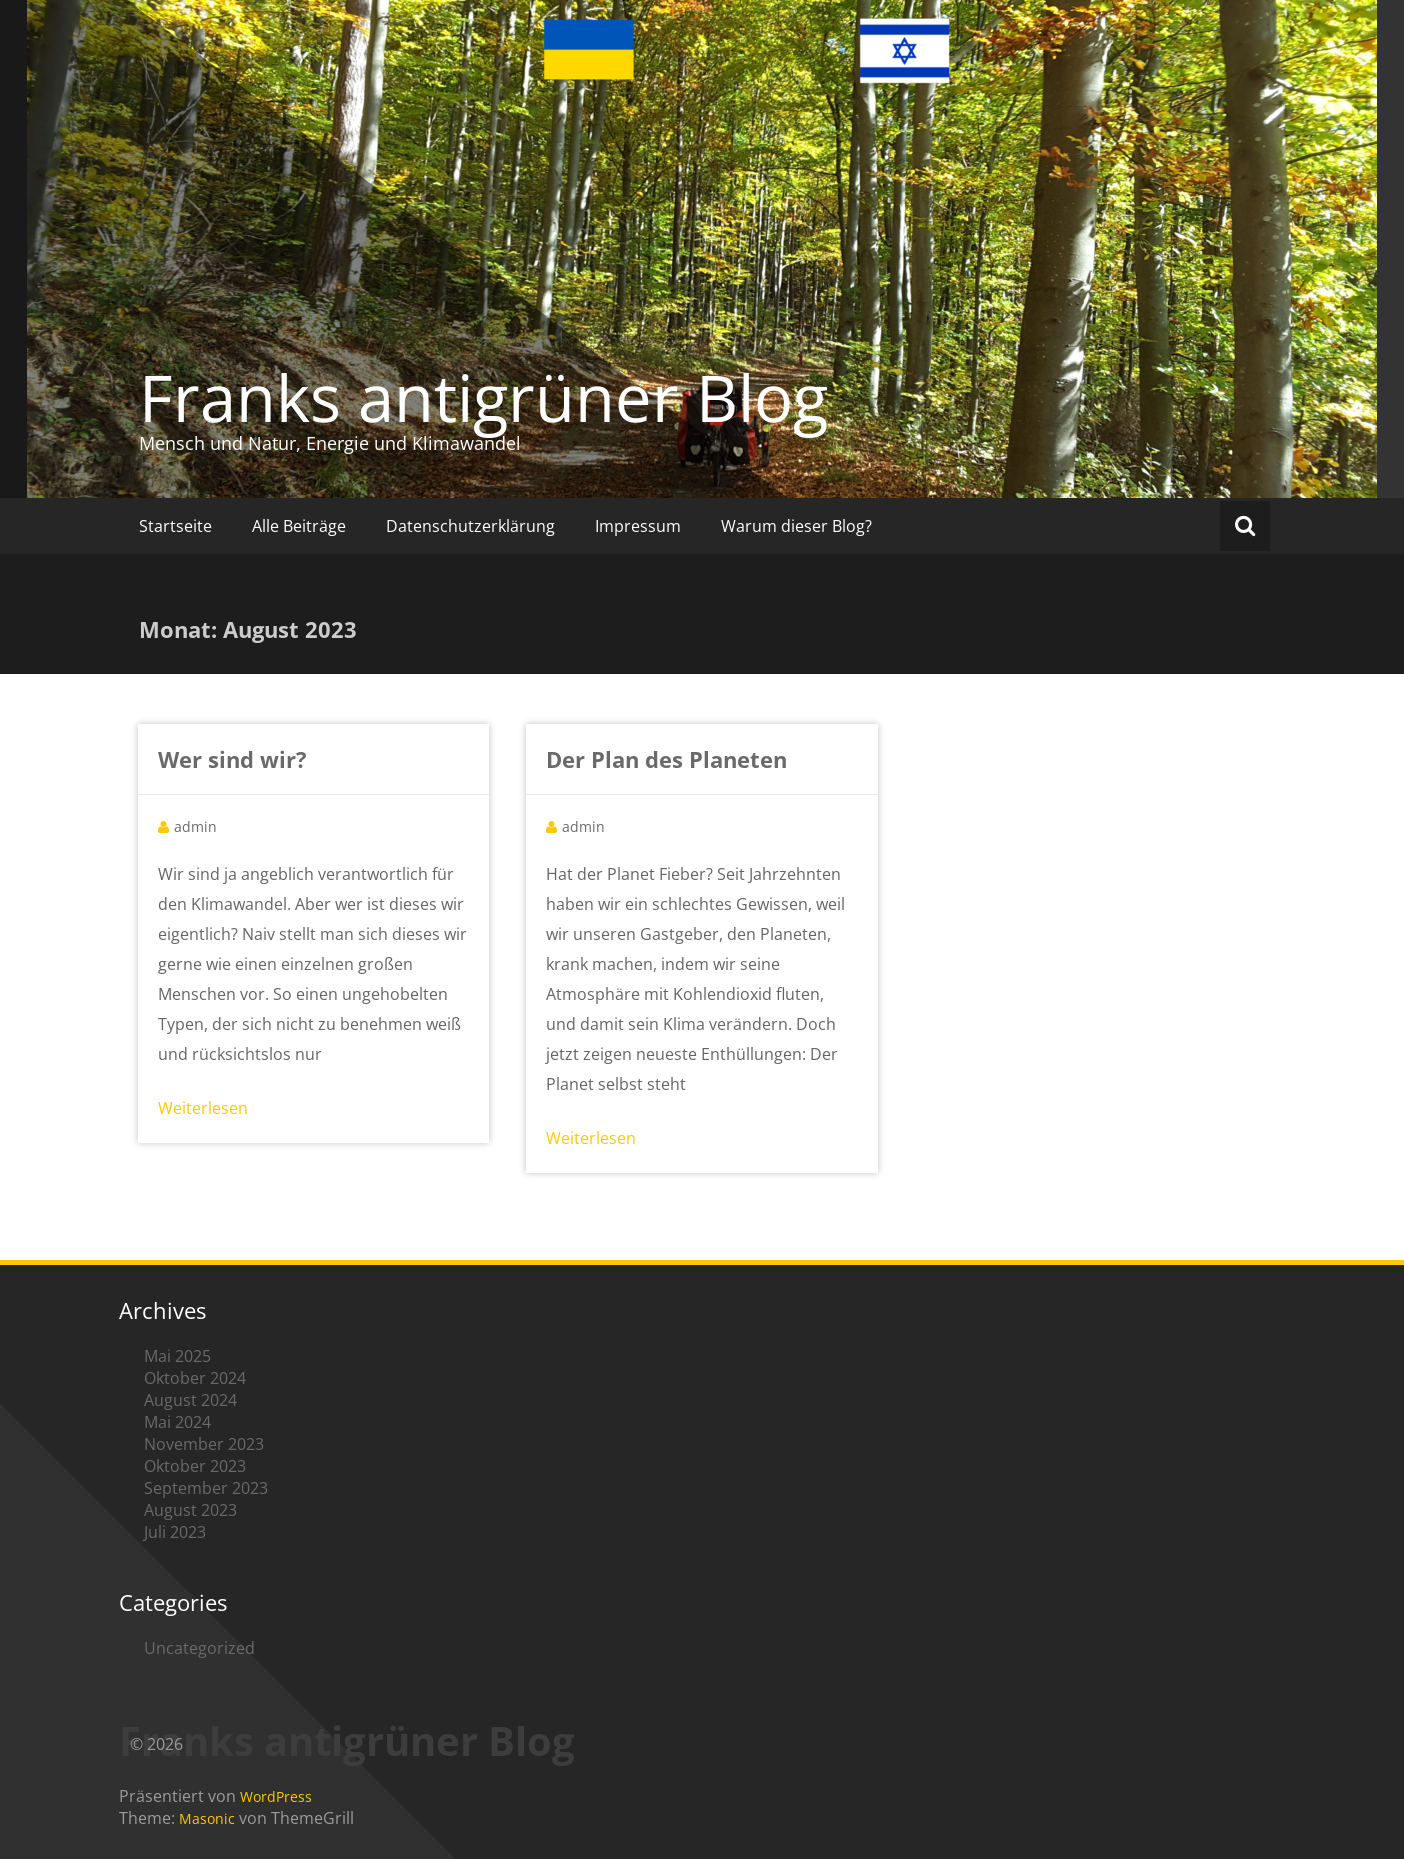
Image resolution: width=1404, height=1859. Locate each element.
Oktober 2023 (195, 1466)
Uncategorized (199, 1648)
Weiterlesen (203, 1108)
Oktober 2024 (195, 1378)
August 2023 (190, 1510)
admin (195, 826)
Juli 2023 (175, 1532)
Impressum (638, 526)
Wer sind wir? (232, 759)
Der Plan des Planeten (666, 759)
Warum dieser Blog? (796, 526)
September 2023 (206, 1488)
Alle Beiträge (299, 526)
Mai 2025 (177, 1356)
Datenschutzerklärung (470, 526)
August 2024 (190, 1400)
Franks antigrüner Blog (483, 397)
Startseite (175, 526)
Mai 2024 (177, 1422)
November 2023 (204, 1444)
